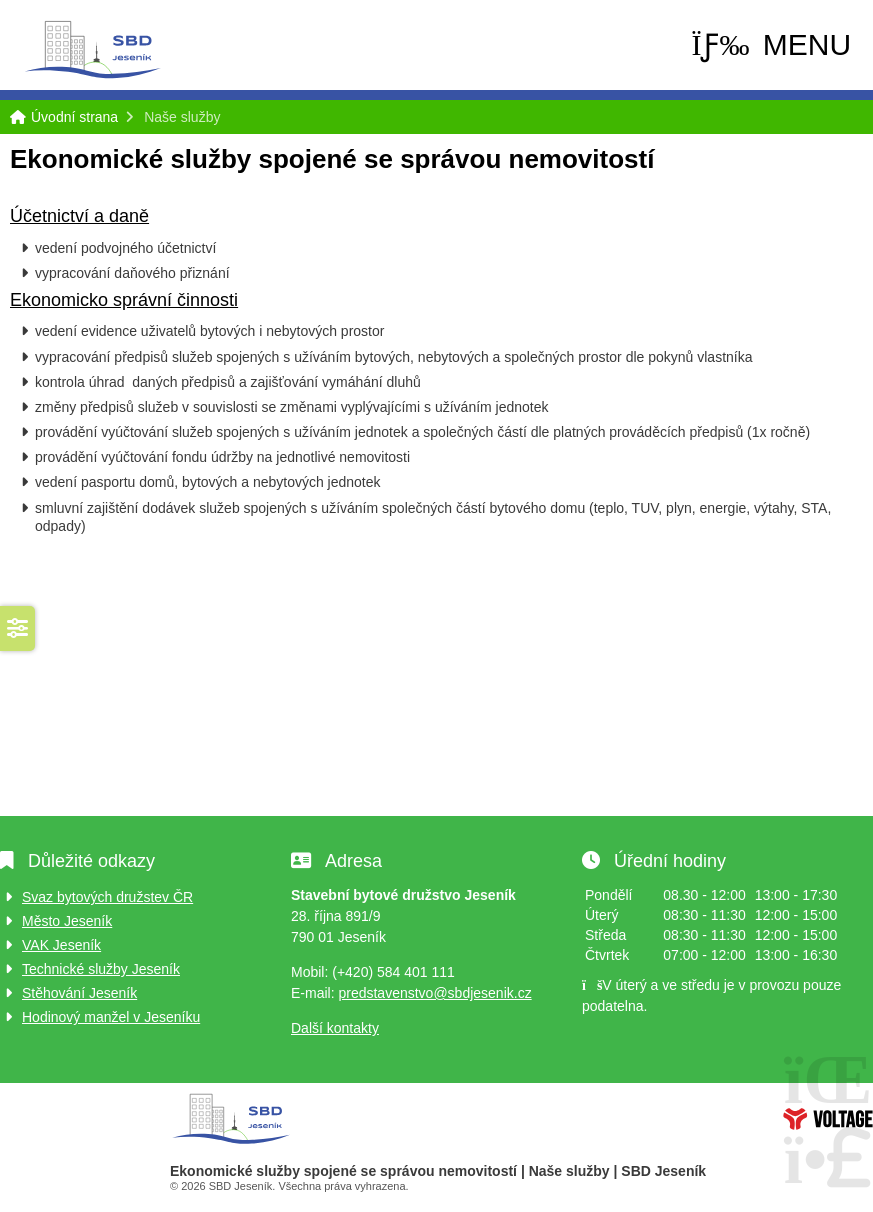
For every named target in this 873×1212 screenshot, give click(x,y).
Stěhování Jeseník (79, 993)
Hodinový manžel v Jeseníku (111, 1017)
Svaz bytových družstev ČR (107, 897)
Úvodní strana (92, 49)
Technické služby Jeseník (101, 969)
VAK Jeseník (61, 945)
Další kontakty (335, 1028)
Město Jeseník (67, 921)
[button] (771, 45)
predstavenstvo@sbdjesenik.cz (434, 993)
